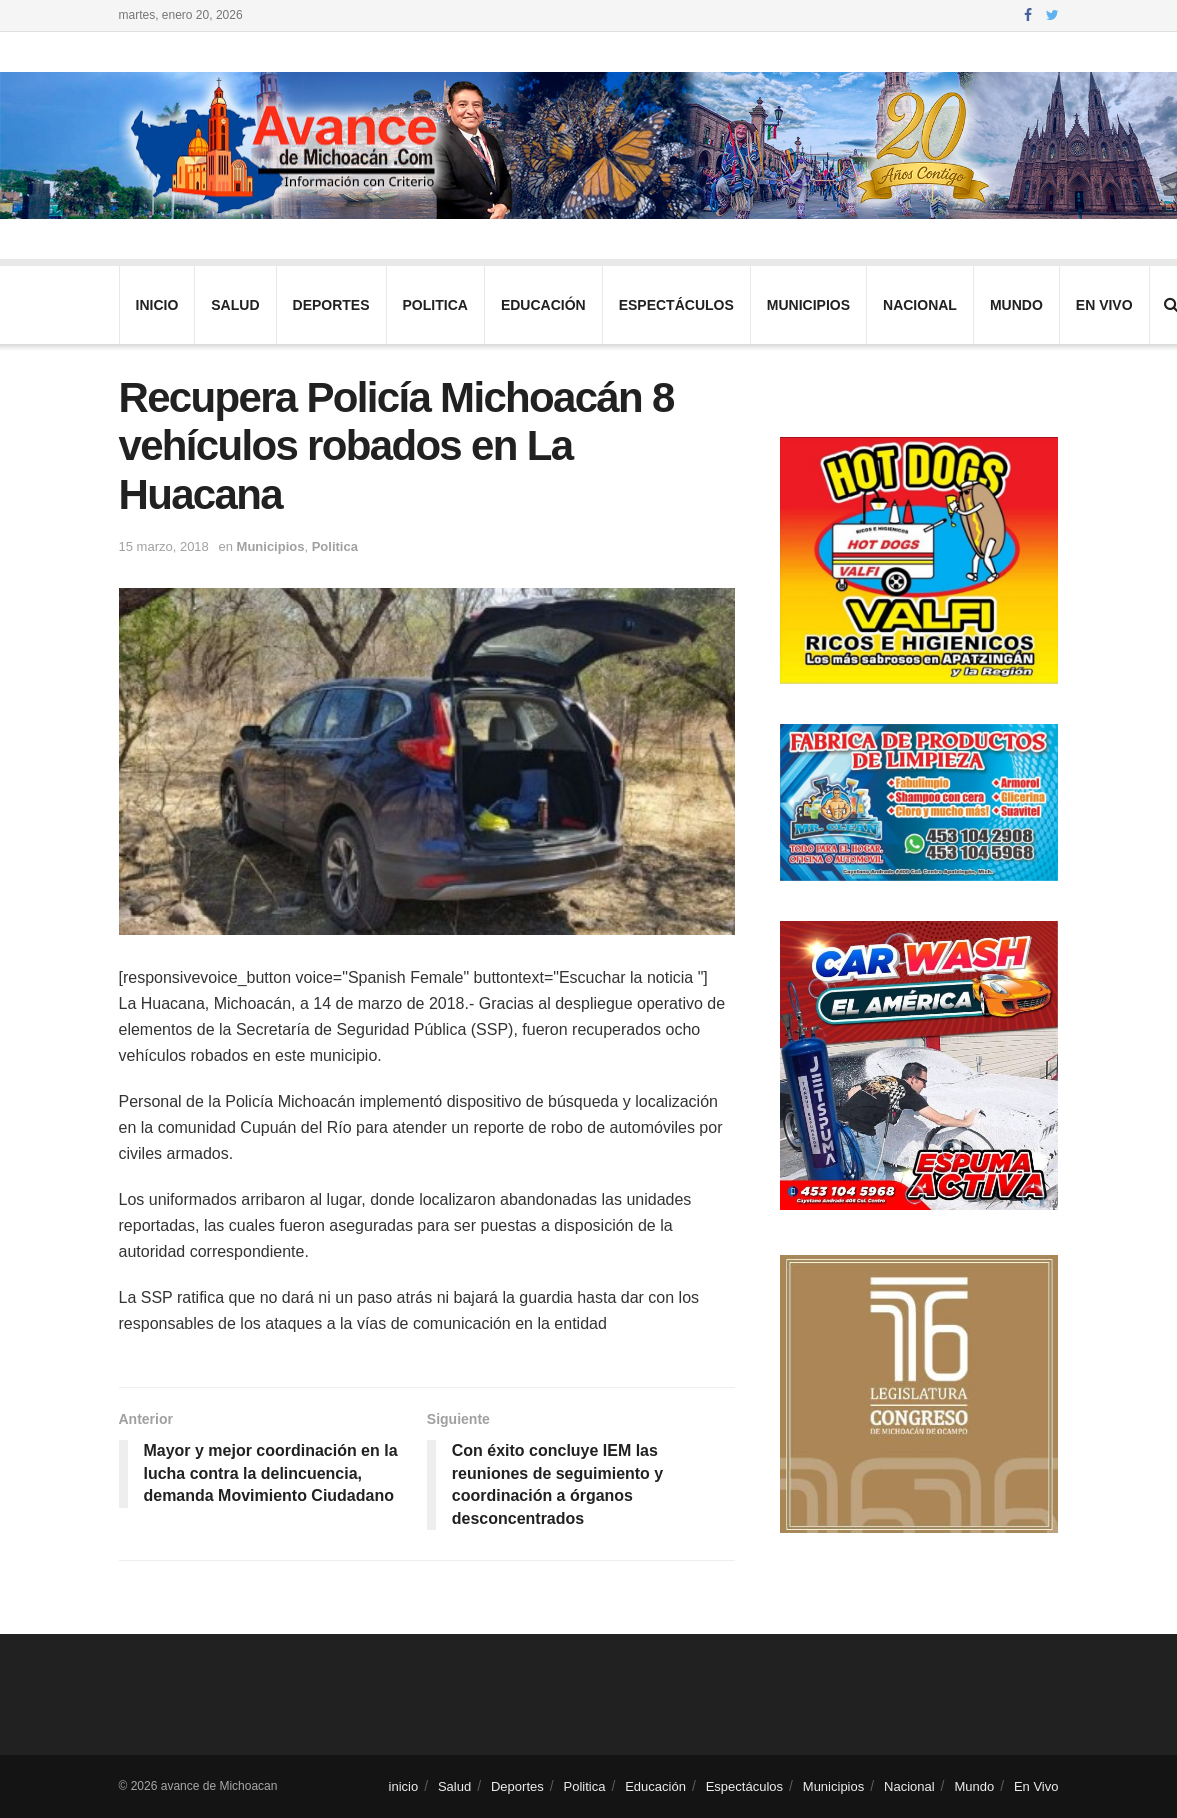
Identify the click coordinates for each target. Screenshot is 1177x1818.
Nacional (920, 305)
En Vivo (1104, 305)
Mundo (1016, 305)
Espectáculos (676, 305)
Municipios (808, 305)
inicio (157, 305)
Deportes (331, 305)
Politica (435, 305)
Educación (543, 305)
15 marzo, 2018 (164, 546)
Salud (235, 305)
